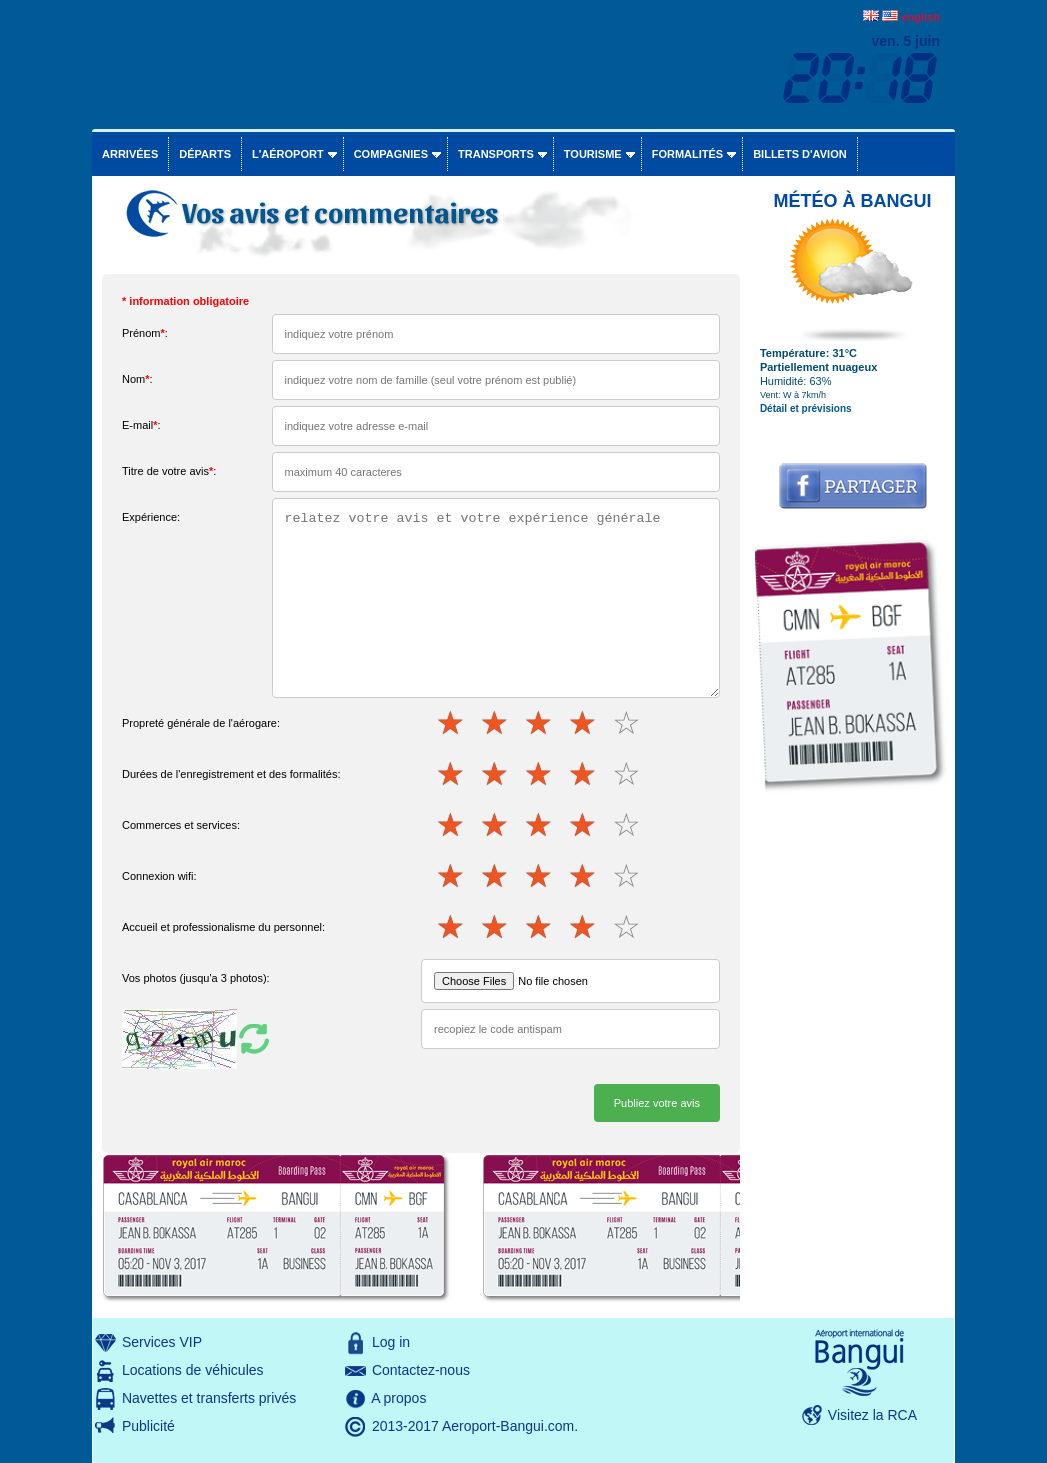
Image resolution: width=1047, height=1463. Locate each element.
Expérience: (151, 517)
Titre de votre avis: (169, 471)
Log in (391, 1342)
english (920, 17)
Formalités (688, 154)
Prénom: (145, 333)
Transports (496, 154)
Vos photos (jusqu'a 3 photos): (196, 978)
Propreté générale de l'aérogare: (201, 723)
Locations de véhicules (193, 1370)
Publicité (148, 1426)
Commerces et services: (181, 825)
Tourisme (593, 154)
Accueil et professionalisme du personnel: (223, 927)
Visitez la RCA (872, 1415)
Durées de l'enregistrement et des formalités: (231, 774)
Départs (205, 154)
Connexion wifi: (159, 876)
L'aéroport (288, 154)
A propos (398, 1398)
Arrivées (130, 154)
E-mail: (141, 425)
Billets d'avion (799, 154)
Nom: (137, 379)
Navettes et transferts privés (209, 1398)
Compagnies (391, 154)
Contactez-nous (421, 1370)
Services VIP (162, 1342)
